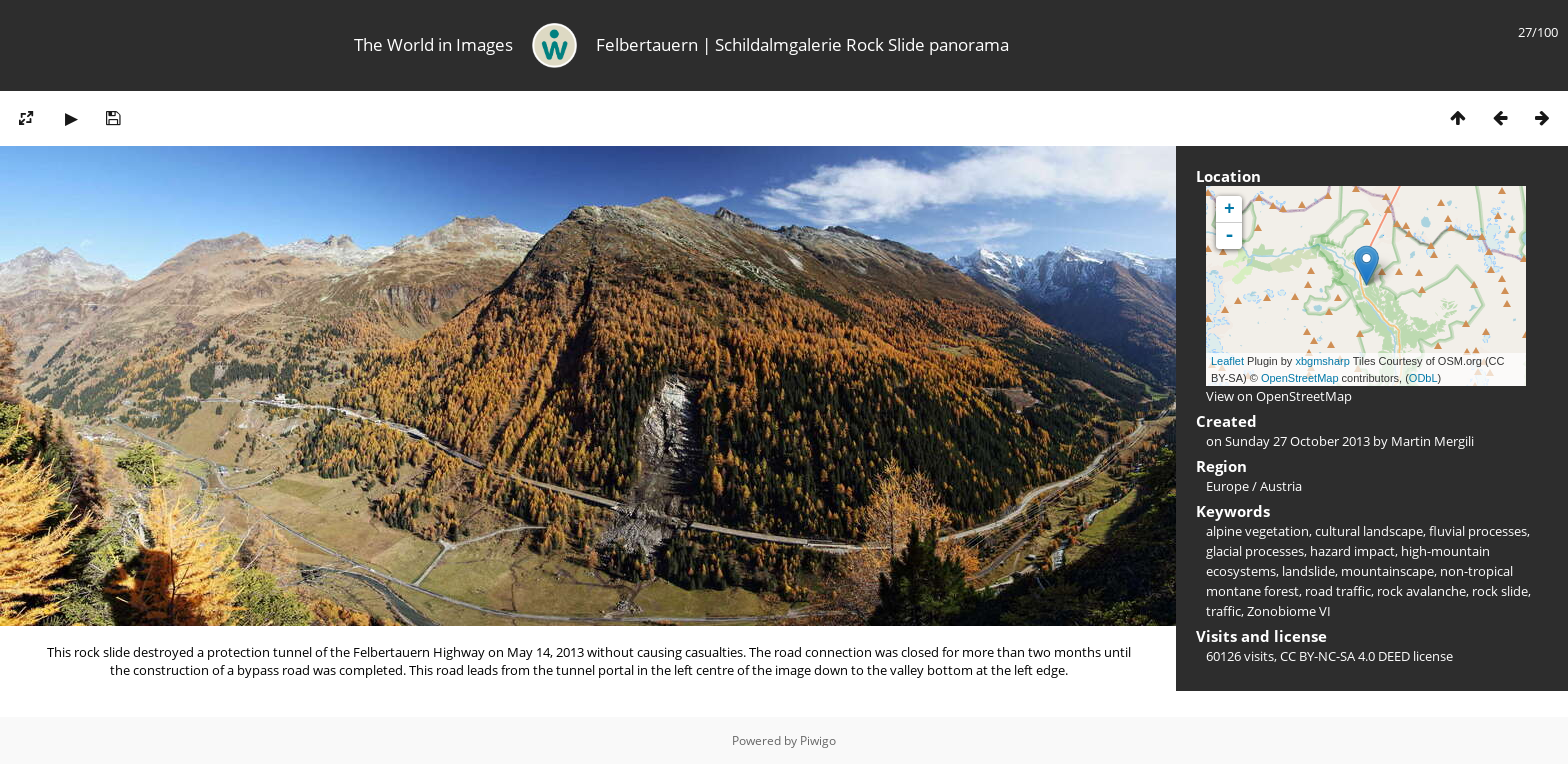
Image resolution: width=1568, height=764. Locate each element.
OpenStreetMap (1300, 378)
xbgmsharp (1322, 361)
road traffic (1338, 591)
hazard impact (1352, 551)
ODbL (1423, 378)
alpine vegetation (1257, 531)
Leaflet (1227, 361)
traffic (1223, 611)
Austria (1281, 486)
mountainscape (1387, 571)
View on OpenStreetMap (1279, 396)
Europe (1227, 486)
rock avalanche (1421, 591)
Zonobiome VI (1289, 611)
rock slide (1500, 591)
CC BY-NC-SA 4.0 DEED (1345, 656)
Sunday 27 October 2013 (1297, 441)
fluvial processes (1478, 531)
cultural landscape (1369, 531)
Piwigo (818, 740)
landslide (1308, 571)
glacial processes (1255, 551)
